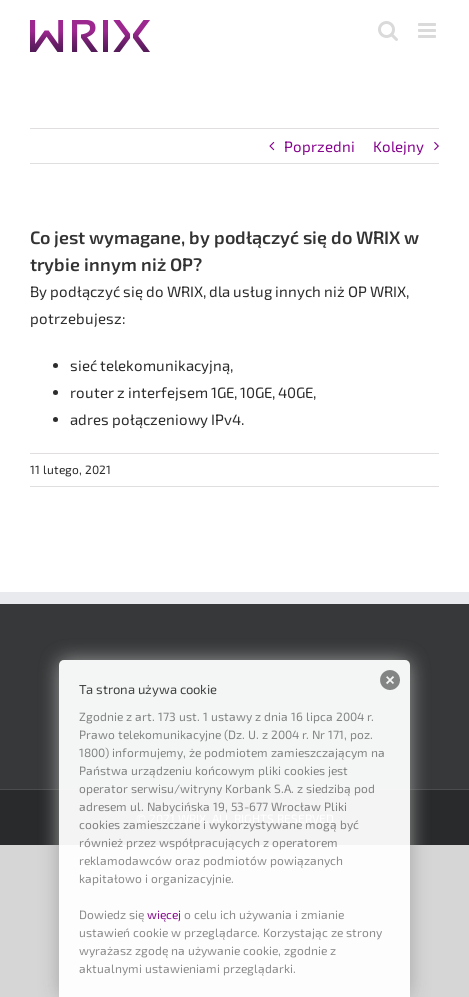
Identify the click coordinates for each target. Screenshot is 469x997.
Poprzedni (319, 146)
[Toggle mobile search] (388, 30)
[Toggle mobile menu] (428, 30)
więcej (164, 914)
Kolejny (398, 146)
